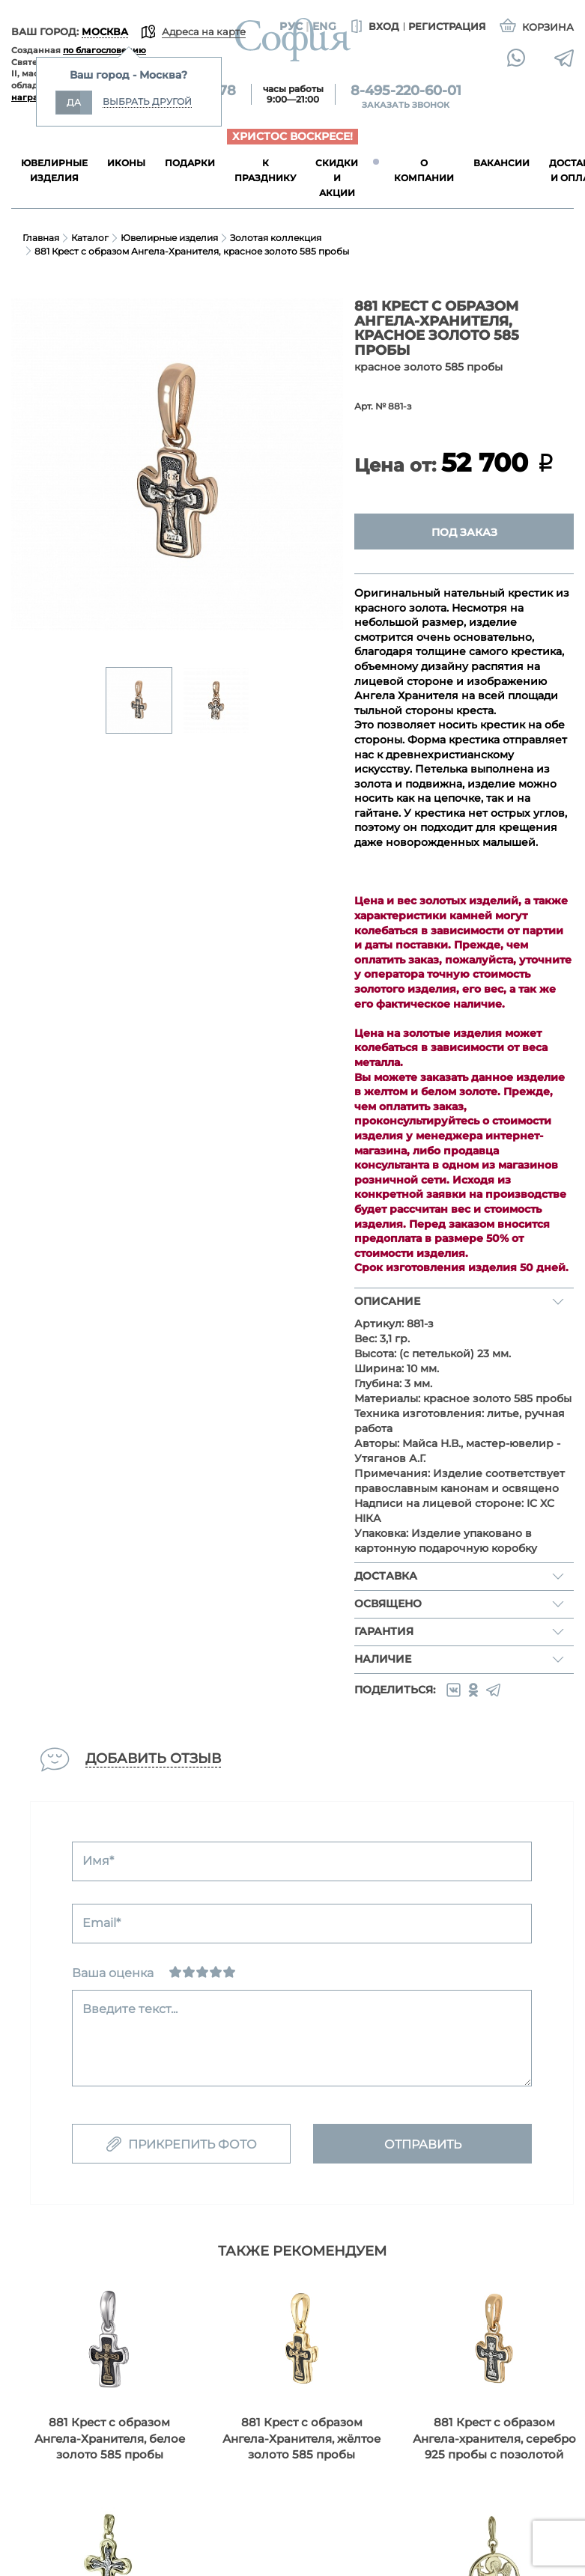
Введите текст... (130, 2009)
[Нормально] (202, 1972)
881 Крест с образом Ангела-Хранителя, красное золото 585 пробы (191, 251)
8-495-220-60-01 (406, 90)
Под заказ (464, 532)
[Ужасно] (175, 1972)
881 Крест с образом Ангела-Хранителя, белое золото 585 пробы (109, 2438)
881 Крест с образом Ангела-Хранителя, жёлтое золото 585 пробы (301, 2438)
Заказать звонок (405, 105)
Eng (324, 26)
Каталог (90, 237)
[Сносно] (189, 1972)
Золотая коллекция (275, 237)
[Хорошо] (216, 1972)
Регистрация (447, 26)
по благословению (104, 50)
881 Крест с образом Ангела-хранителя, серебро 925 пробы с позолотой (494, 2438)
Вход (373, 27)
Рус (291, 26)
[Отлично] (229, 1972)
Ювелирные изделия (169, 237)
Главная (40, 237)
